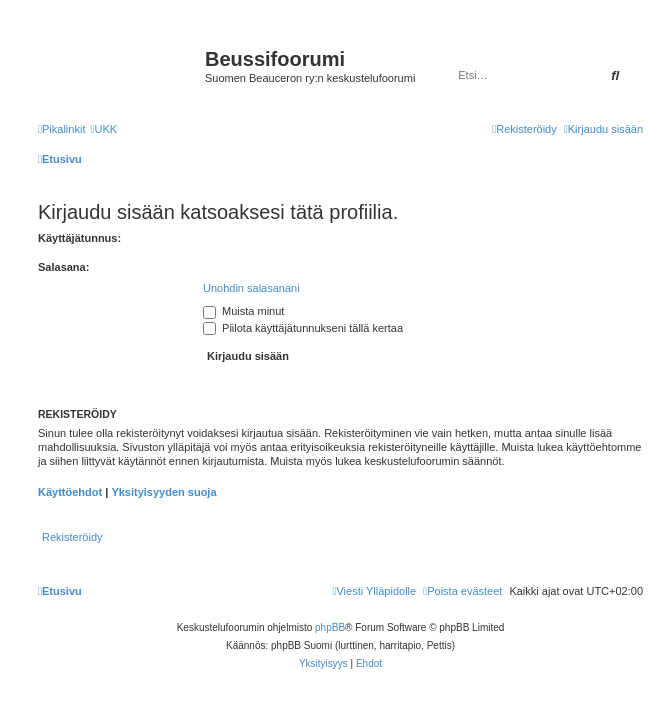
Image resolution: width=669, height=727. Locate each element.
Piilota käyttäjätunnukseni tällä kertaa (303, 328)
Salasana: (63, 267)
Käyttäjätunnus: (79, 238)
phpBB (330, 627)
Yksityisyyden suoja (163, 492)
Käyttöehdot (70, 492)
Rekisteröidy (72, 537)
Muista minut (243, 311)
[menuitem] (103, 129)
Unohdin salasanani (251, 288)
